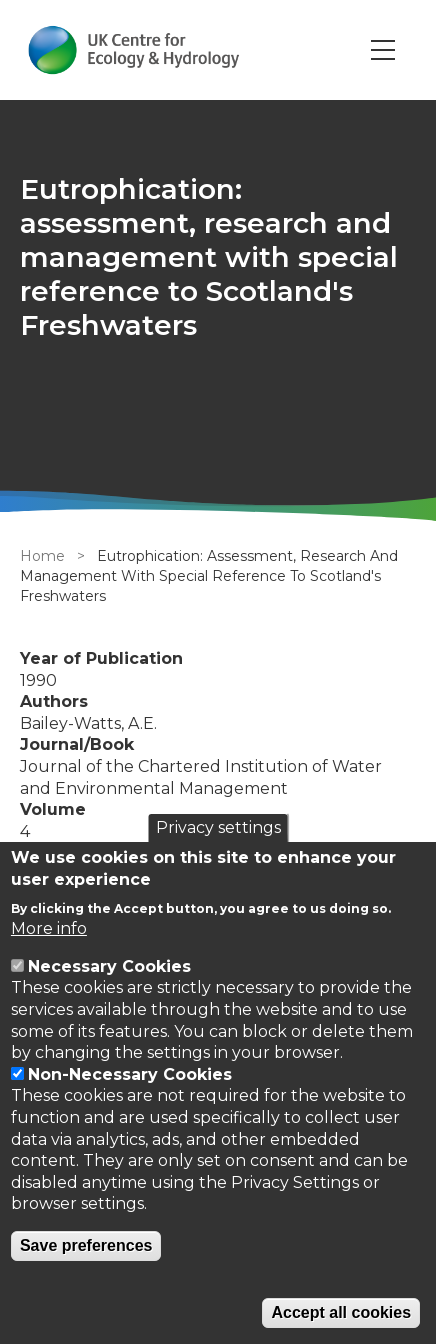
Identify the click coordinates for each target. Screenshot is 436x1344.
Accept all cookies (341, 1312)
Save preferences (86, 1245)
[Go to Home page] (133, 50)
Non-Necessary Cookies (130, 1074)
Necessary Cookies (109, 966)
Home (42, 556)
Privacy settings (218, 827)
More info (49, 928)
